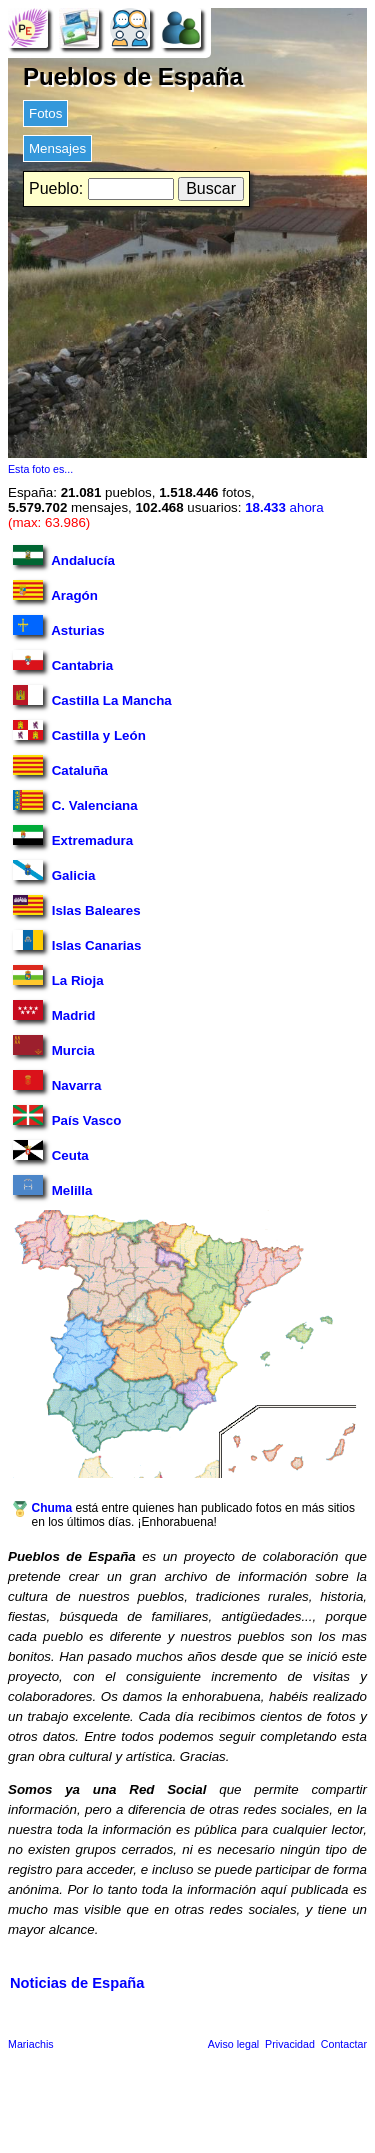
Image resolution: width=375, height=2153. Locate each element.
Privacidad (290, 2044)
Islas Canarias (77, 941)
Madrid (54, 1011)
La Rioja (58, 976)
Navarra (57, 1081)
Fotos (45, 113)
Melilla (52, 1186)
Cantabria (63, 661)
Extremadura (73, 836)
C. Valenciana (75, 801)
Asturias (59, 626)
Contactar (344, 2044)
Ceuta (51, 1151)
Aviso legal (233, 2044)
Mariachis (31, 2044)
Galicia (54, 871)
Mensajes (57, 148)
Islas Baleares (77, 906)
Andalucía (64, 556)
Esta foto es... (40, 469)
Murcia (54, 1046)
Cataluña (60, 766)
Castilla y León (79, 731)
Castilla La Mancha (92, 696)
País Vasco (67, 1116)
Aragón (55, 591)
